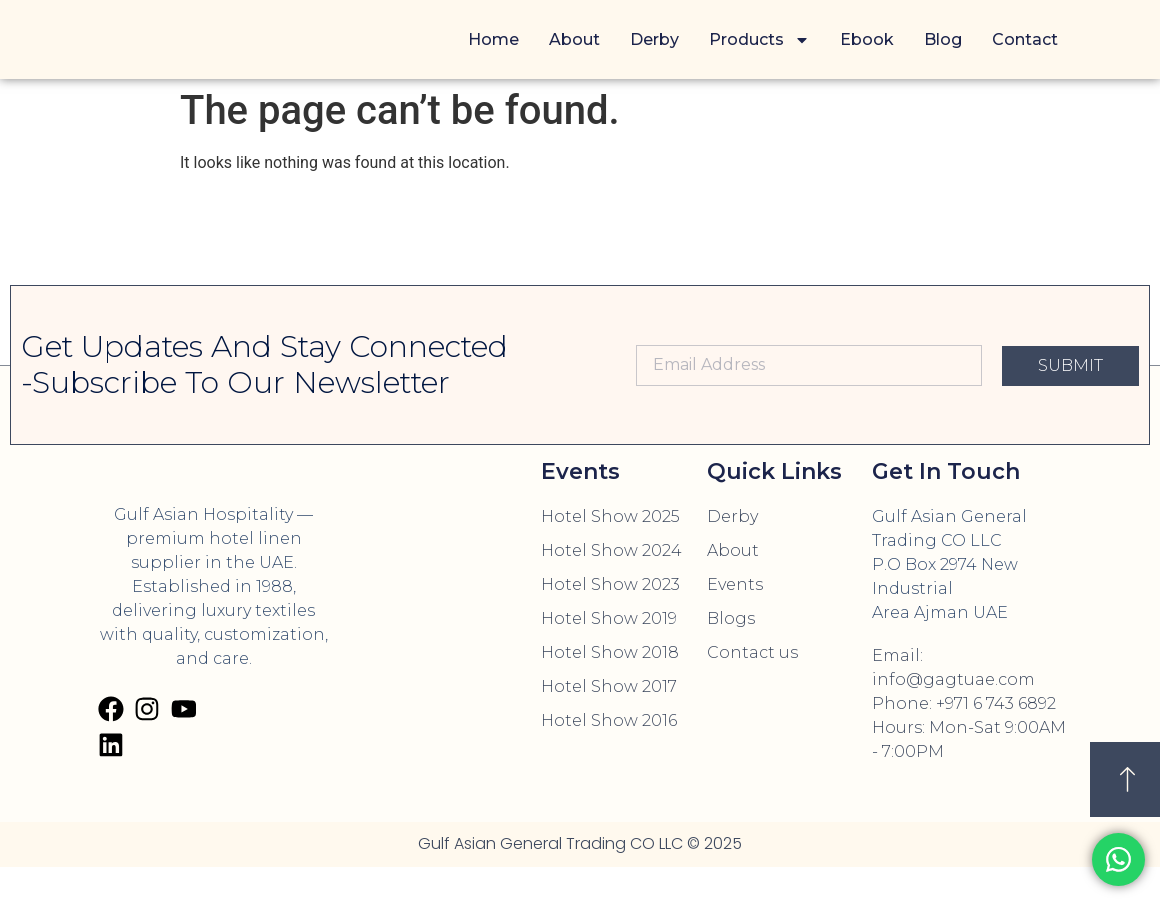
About (574, 39)
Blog (943, 39)
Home (493, 39)
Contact (1025, 39)
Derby (654, 39)
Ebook (867, 39)
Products (759, 40)
